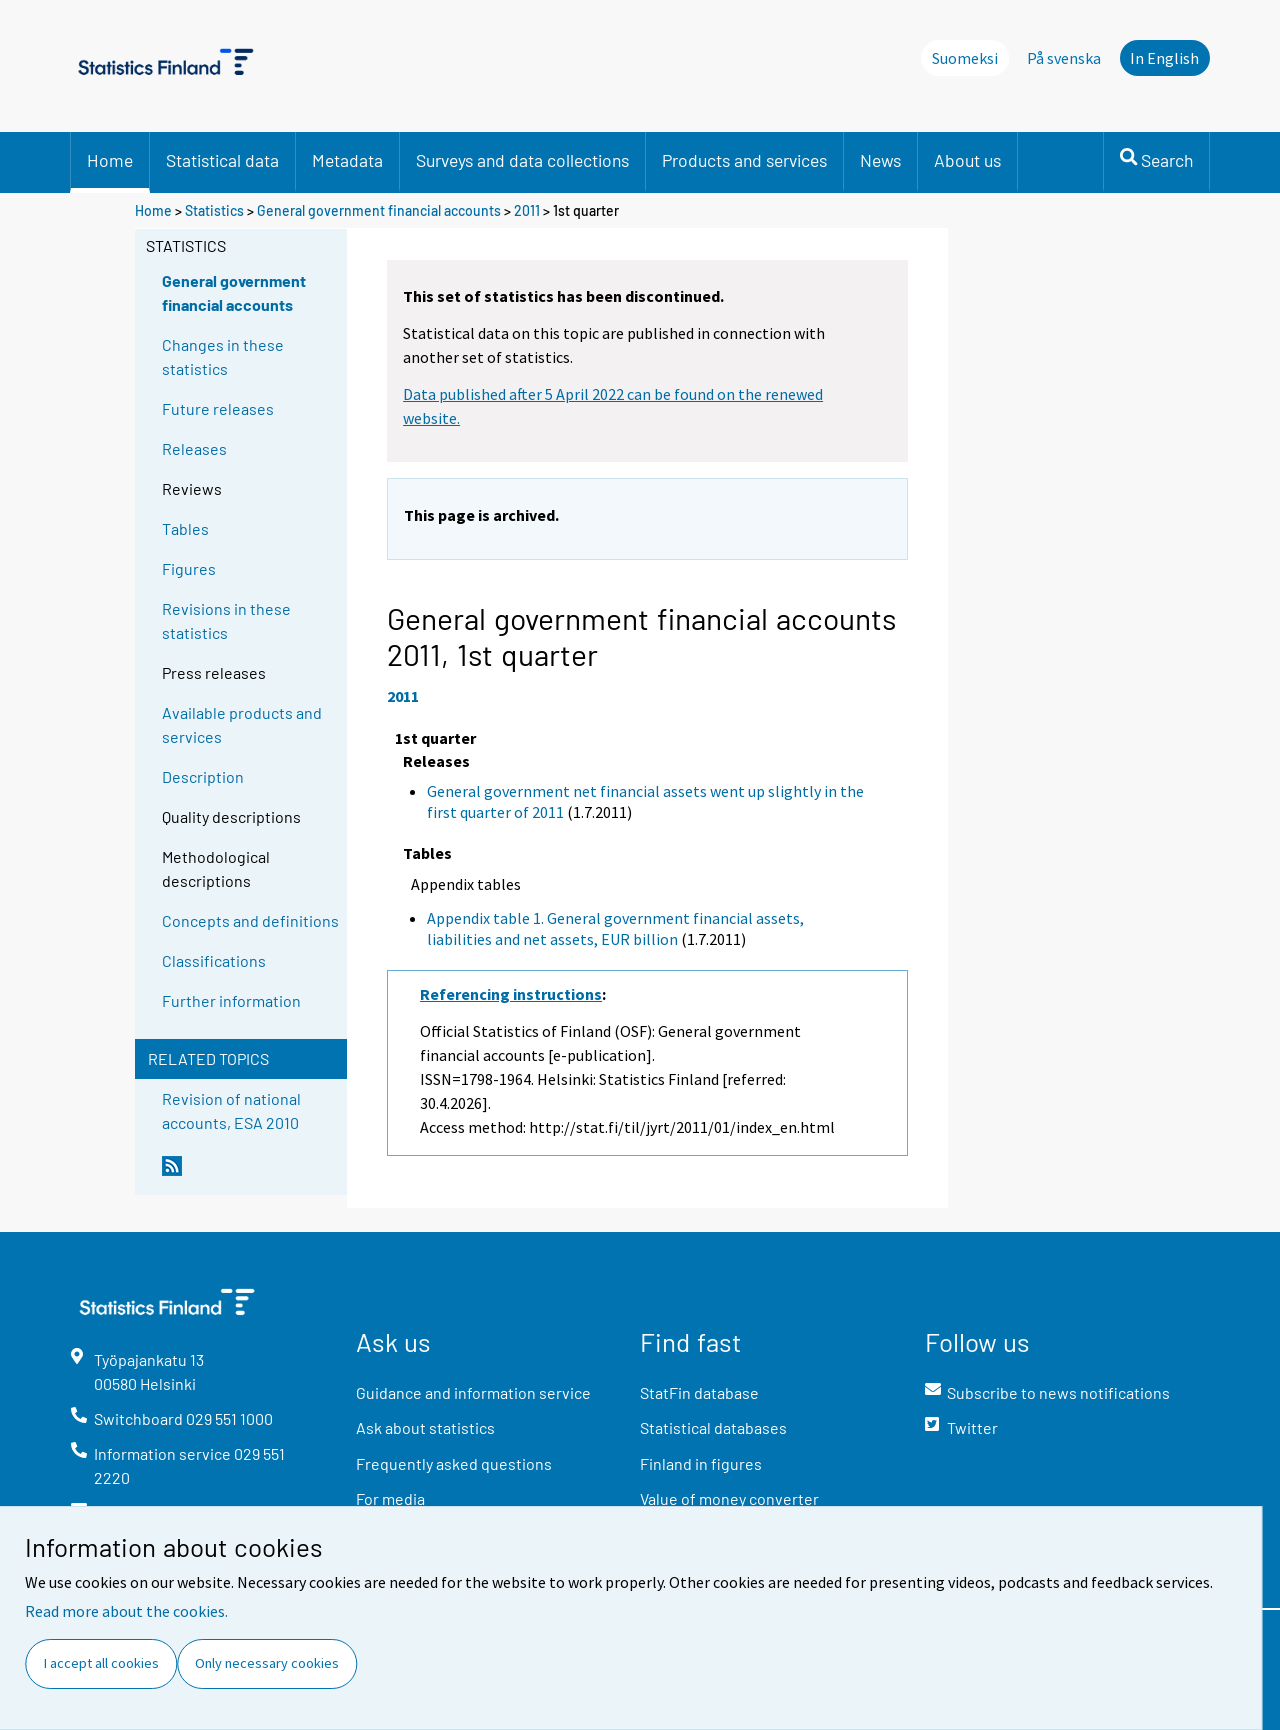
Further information (231, 1000)
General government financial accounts (379, 210)
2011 (527, 210)
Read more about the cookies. (126, 1611)
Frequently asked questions (454, 1463)
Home (110, 160)
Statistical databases (713, 1427)
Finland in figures (701, 1463)
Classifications (214, 960)
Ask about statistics (425, 1427)
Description (203, 776)
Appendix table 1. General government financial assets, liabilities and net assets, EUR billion (615, 928)
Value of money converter (729, 1498)
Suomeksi (965, 58)
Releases (194, 448)
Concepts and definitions (250, 920)
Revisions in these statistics (226, 620)
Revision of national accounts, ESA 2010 (231, 1110)
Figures (189, 568)
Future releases (218, 408)
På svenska (1064, 58)
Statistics (214, 210)
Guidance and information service (473, 1392)
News (880, 160)
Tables (185, 528)
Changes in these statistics (223, 356)
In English (1164, 58)
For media (390, 1498)
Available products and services (242, 724)
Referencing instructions (511, 994)
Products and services (744, 160)
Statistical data (222, 160)
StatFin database (699, 1392)
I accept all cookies (101, 1663)
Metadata (347, 160)
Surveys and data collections (522, 160)
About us (967, 160)
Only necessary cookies (267, 1663)
